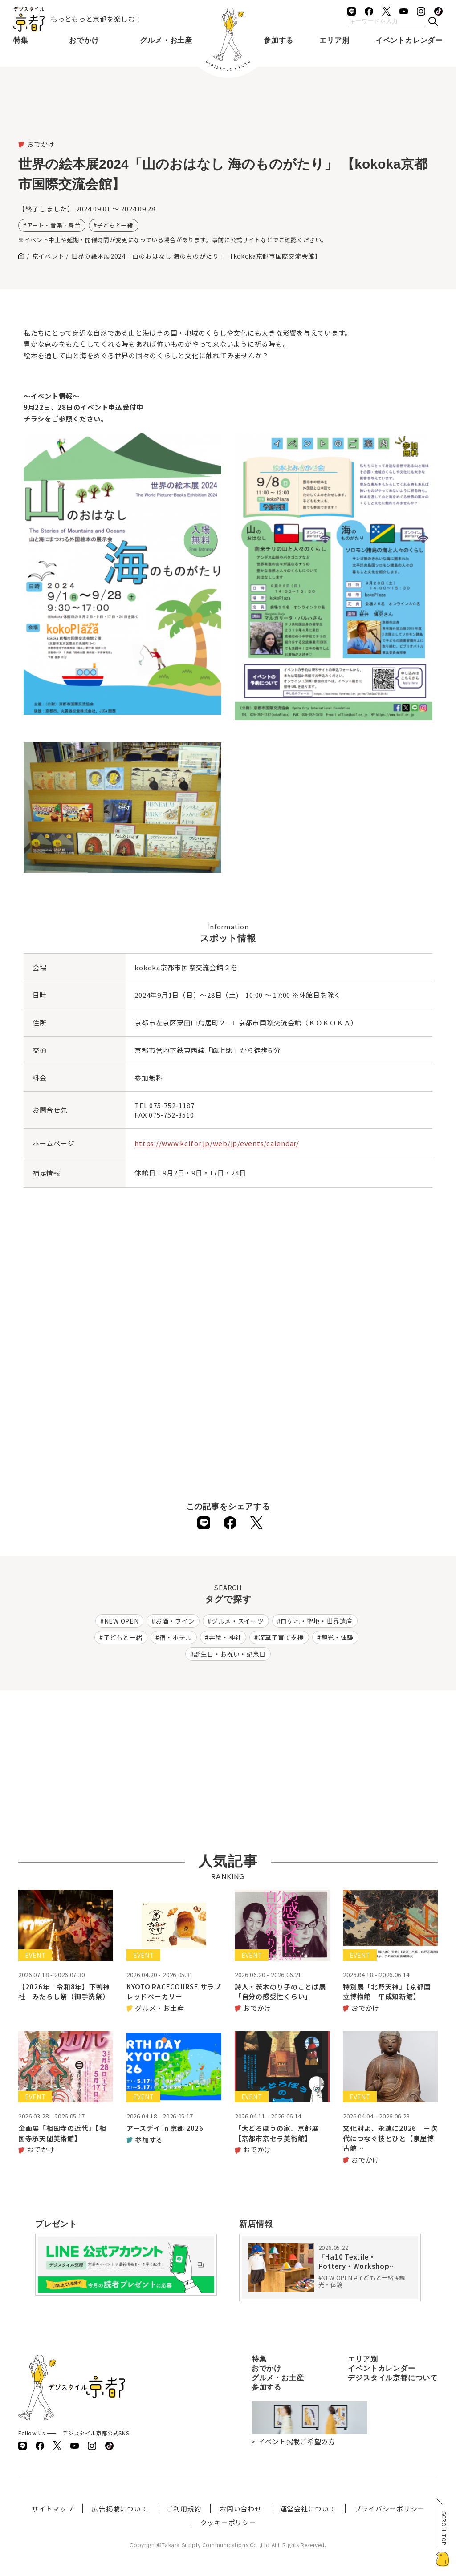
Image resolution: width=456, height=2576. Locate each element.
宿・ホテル (175, 1637)
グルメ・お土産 (166, 40)
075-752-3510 (171, 1114)
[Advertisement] (228, 115)
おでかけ (84, 40)
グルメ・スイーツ (238, 1620)
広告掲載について (120, 2508)
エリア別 (334, 40)
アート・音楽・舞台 (54, 225)
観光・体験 (337, 1637)
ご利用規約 (183, 2508)
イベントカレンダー (409, 40)
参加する (278, 40)
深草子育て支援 (281, 1637)
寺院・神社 (225, 1637)
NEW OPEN (121, 1620)
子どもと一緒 (115, 225)
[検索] (432, 22)
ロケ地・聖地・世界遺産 (317, 1620)
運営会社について (308, 2508)
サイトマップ (53, 2508)
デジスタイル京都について (393, 2378)
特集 (20, 40)
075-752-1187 (171, 1105)
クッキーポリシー (228, 2522)
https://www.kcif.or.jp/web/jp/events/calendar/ (216, 1143)
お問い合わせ (241, 2508)
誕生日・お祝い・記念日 (230, 1653)
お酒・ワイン (175, 1620)
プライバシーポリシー (389, 2508)
